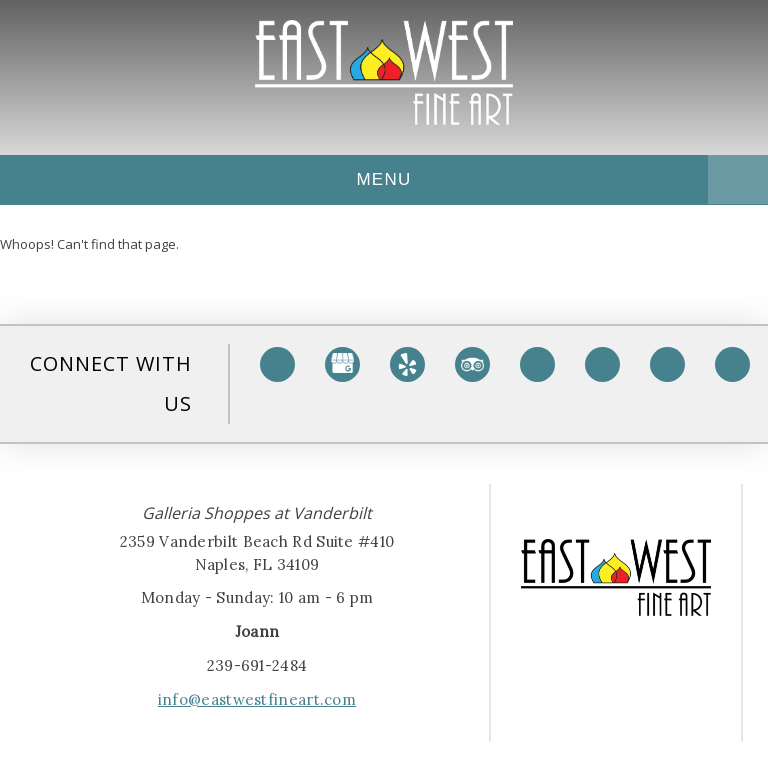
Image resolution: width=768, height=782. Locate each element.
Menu (396, 179)
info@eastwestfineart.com (257, 699)
